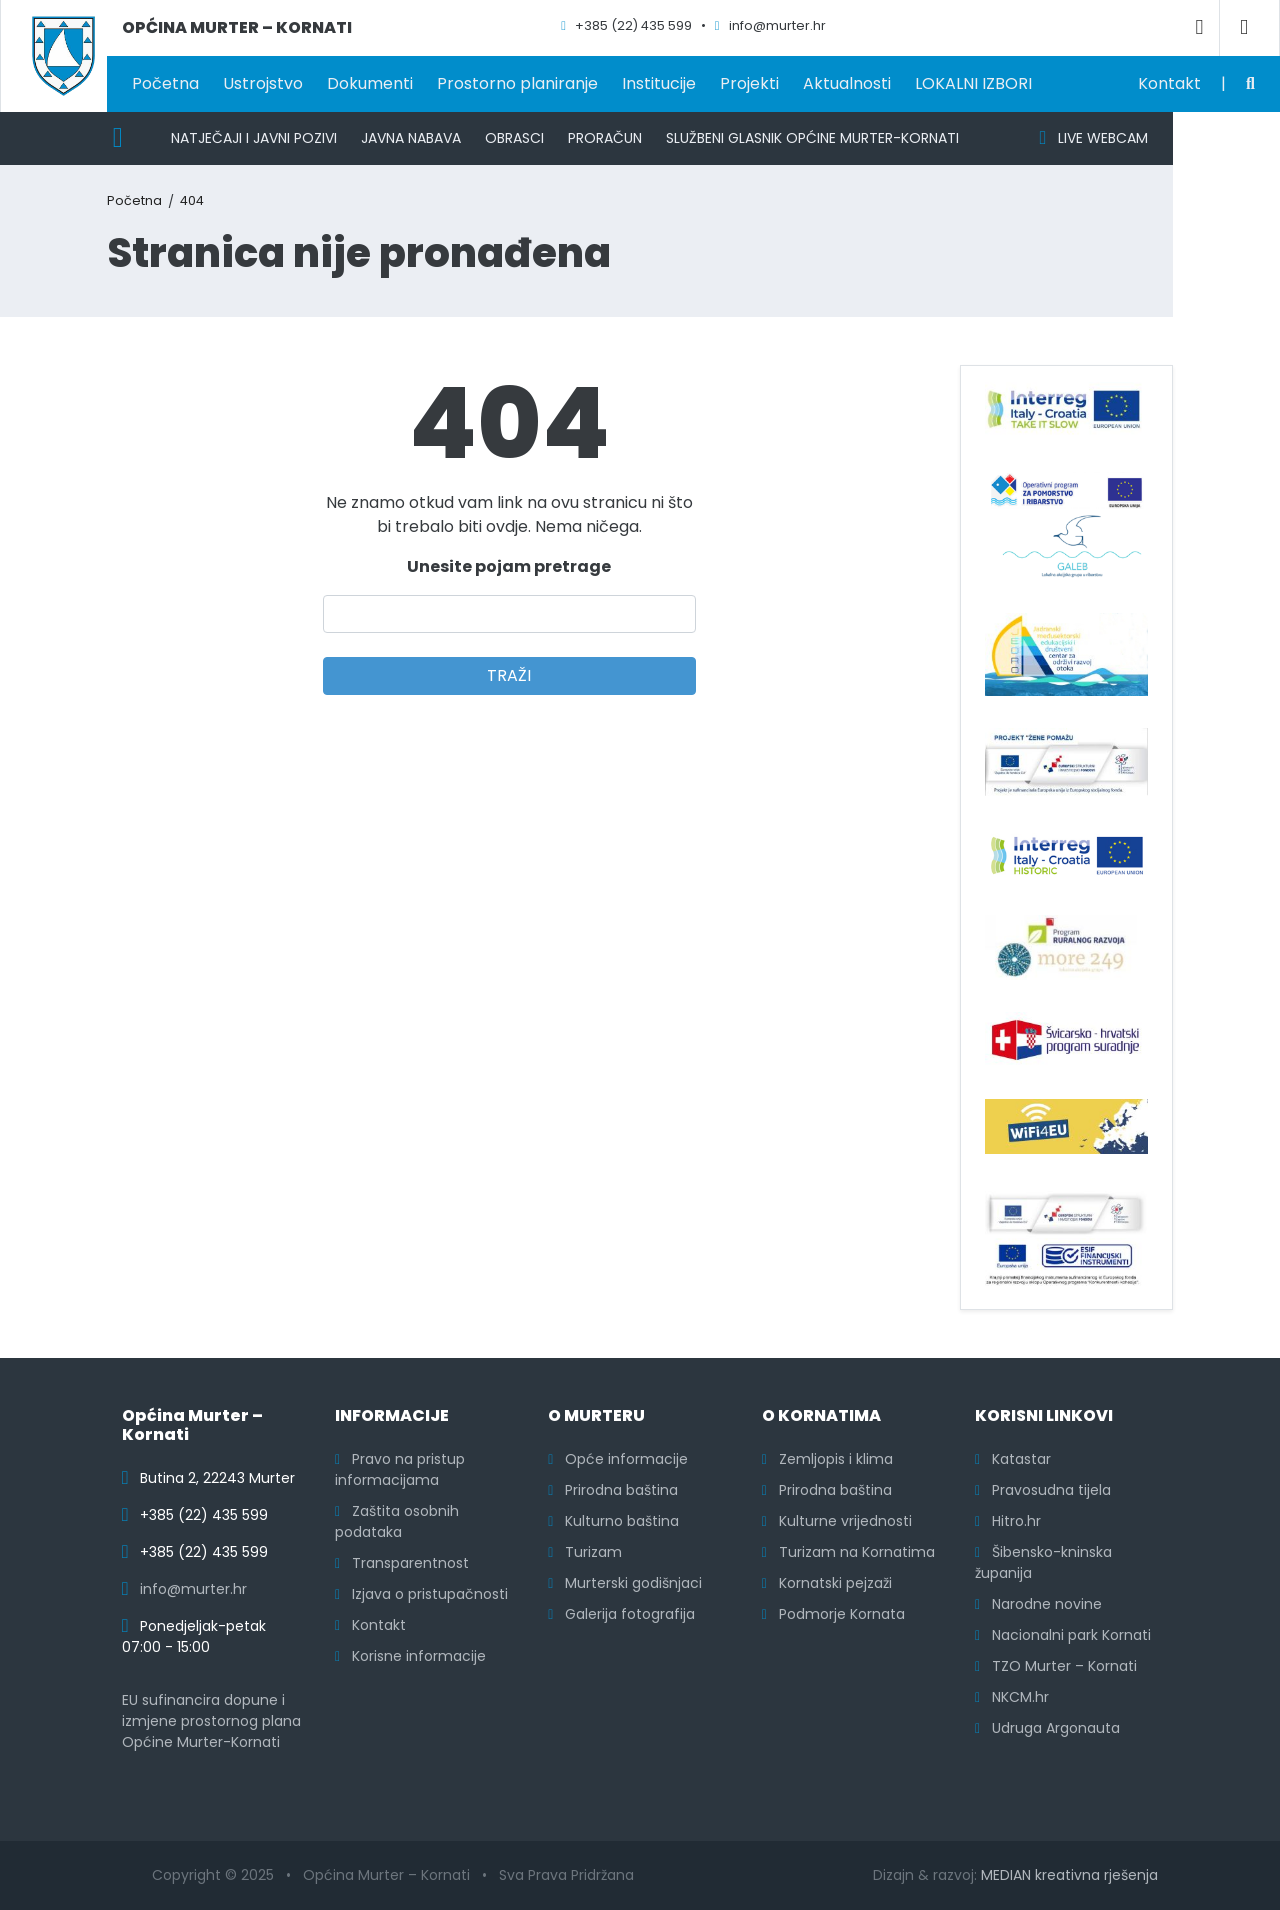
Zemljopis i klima (827, 1459)
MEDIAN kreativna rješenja (1069, 1875)
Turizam (585, 1552)
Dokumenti (370, 83)
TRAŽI (509, 675)
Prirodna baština (613, 1490)
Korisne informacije (410, 1656)
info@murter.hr (193, 1589)
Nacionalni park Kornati (1063, 1635)
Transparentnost (402, 1563)
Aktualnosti (847, 83)
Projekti (749, 83)
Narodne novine (1038, 1604)
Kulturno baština (613, 1521)
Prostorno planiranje (517, 83)
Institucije (659, 83)
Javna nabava (411, 138)
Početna (165, 83)
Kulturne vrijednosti (837, 1521)
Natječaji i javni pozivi (254, 138)
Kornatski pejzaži (827, 1583)
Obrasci (514, 138)
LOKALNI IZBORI (973, 83)
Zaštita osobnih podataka (397, 1521)
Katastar (1013, 1459)
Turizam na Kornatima (848, 1552)
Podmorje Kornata (833, 1614)
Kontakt (1169, 83)
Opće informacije (618, 1459)
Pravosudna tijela (1043, 1490)
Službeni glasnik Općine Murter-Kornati (812, 138)
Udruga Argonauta (1047, 1728)
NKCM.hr (1012, 1697)
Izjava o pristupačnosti (421, 1594)
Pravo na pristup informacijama (400, 1469)
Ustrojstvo (263, 83)
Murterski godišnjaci (625, 1583)
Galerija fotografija (621, 1614)
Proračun (605, 138)
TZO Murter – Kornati (1056, 1666)
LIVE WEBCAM (1093, 138)
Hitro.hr (1008, 1521)
